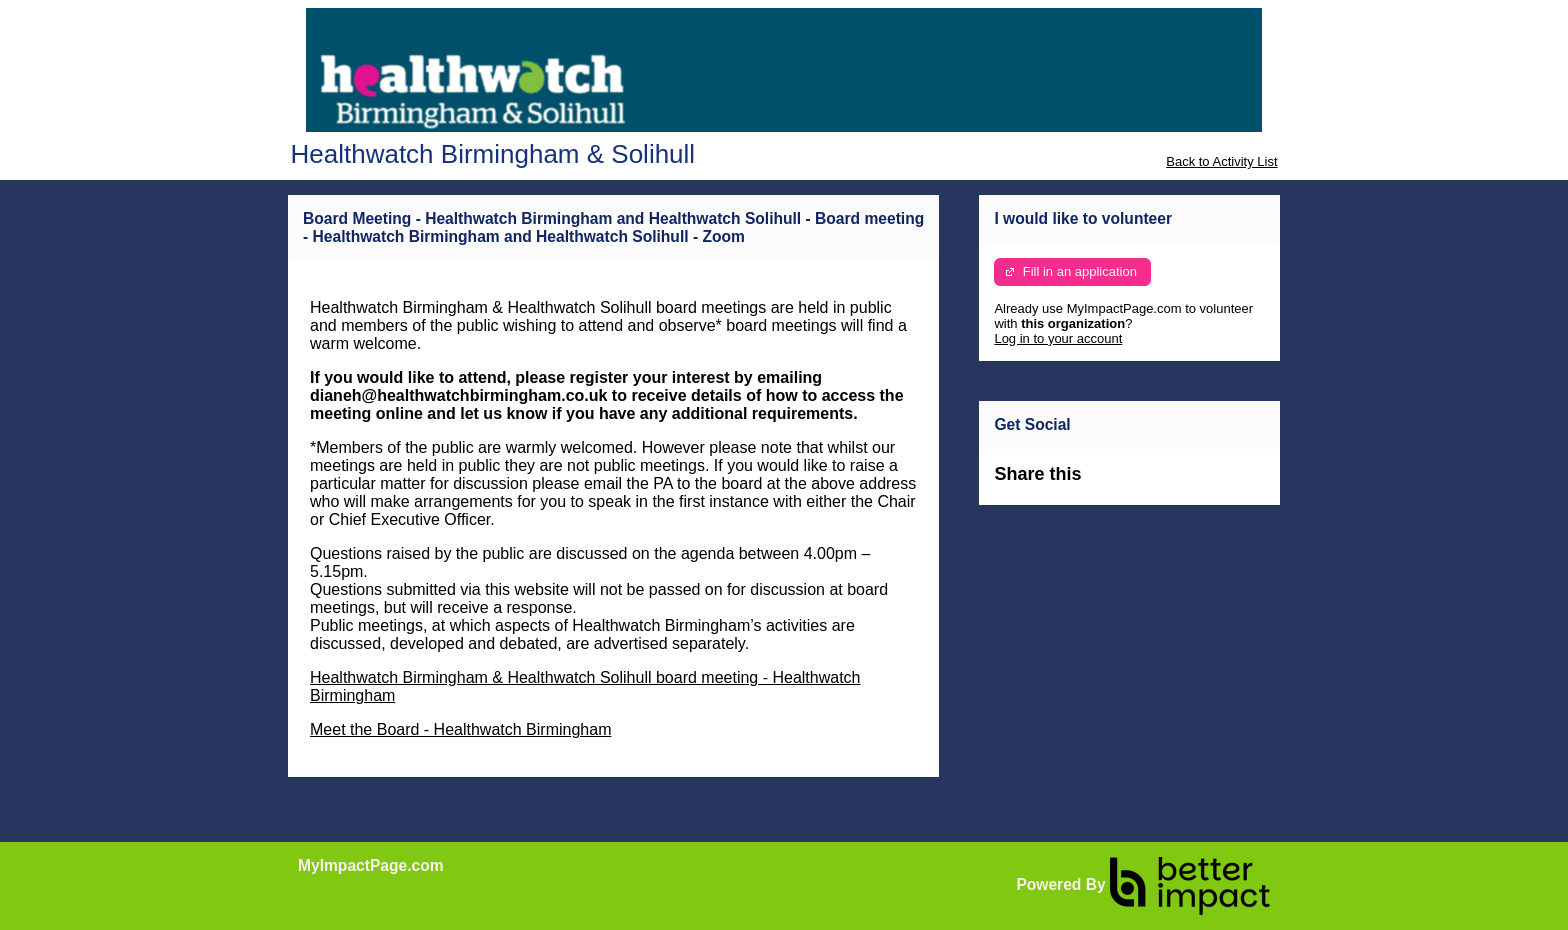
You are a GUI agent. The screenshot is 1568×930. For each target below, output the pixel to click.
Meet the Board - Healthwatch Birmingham (460, 729)
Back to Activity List (1221, 161)
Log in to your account (1058, 338)
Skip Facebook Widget (1146, 482)
